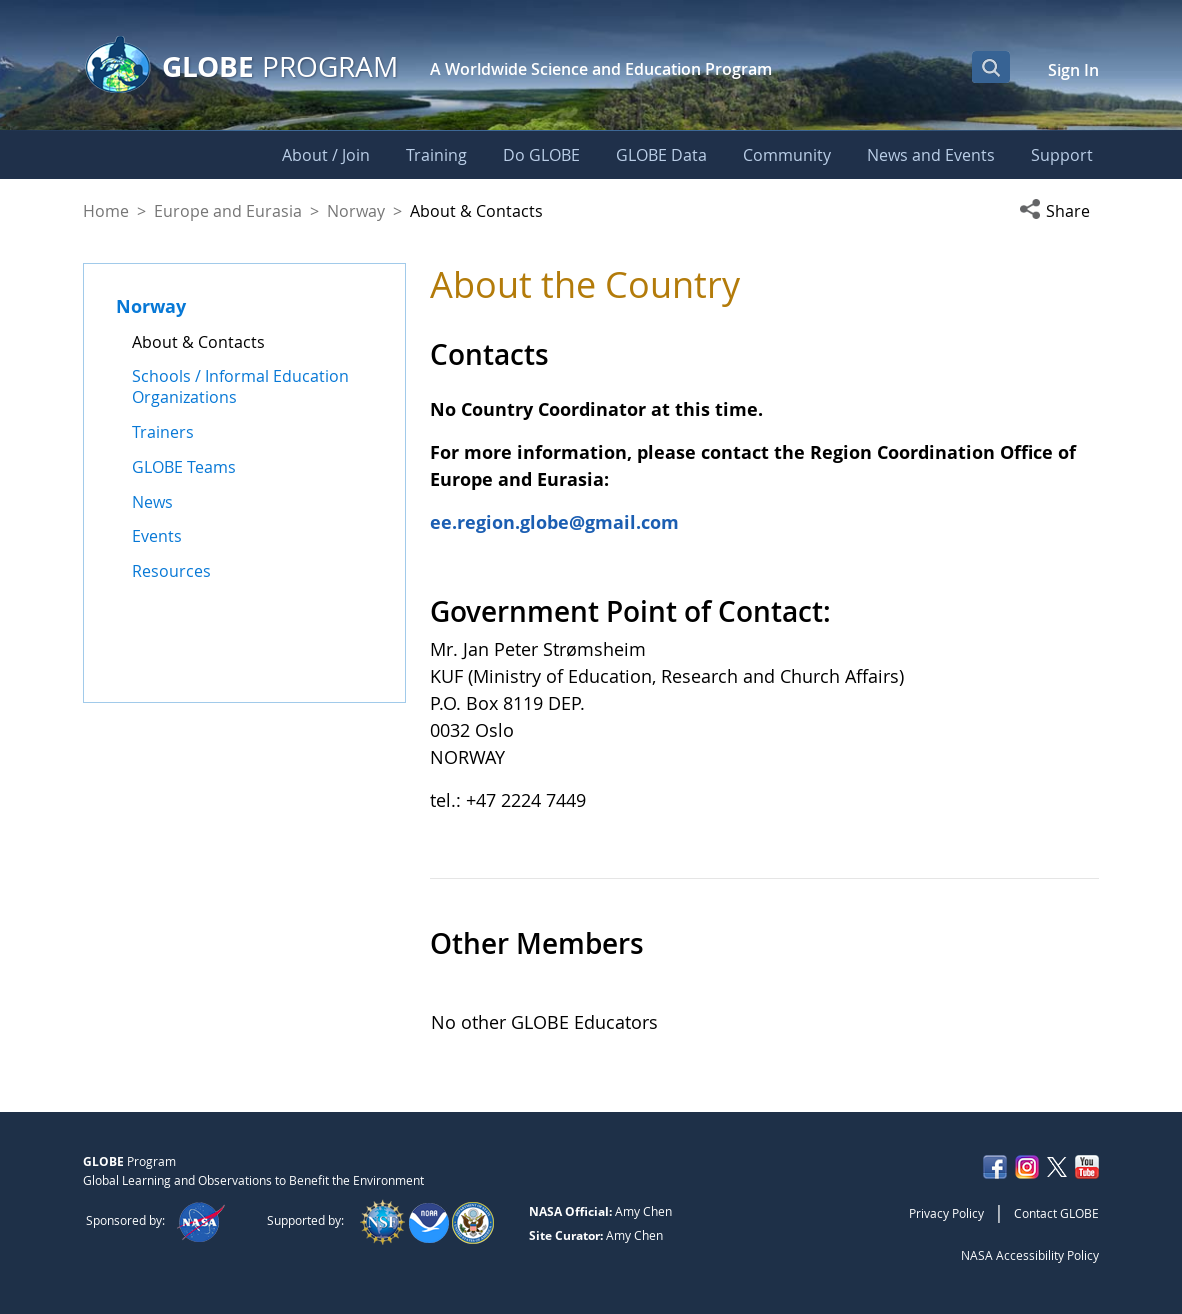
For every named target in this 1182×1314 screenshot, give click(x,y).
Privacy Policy (946, 1213)
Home (106, 211)
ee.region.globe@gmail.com (554, 522)
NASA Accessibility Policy (1030, 1255)
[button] (1059, 211)
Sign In (1073, 70)
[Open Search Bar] (991, 67)
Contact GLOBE (1056, 1213)
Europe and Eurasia (228, 211)
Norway (356, 211)
